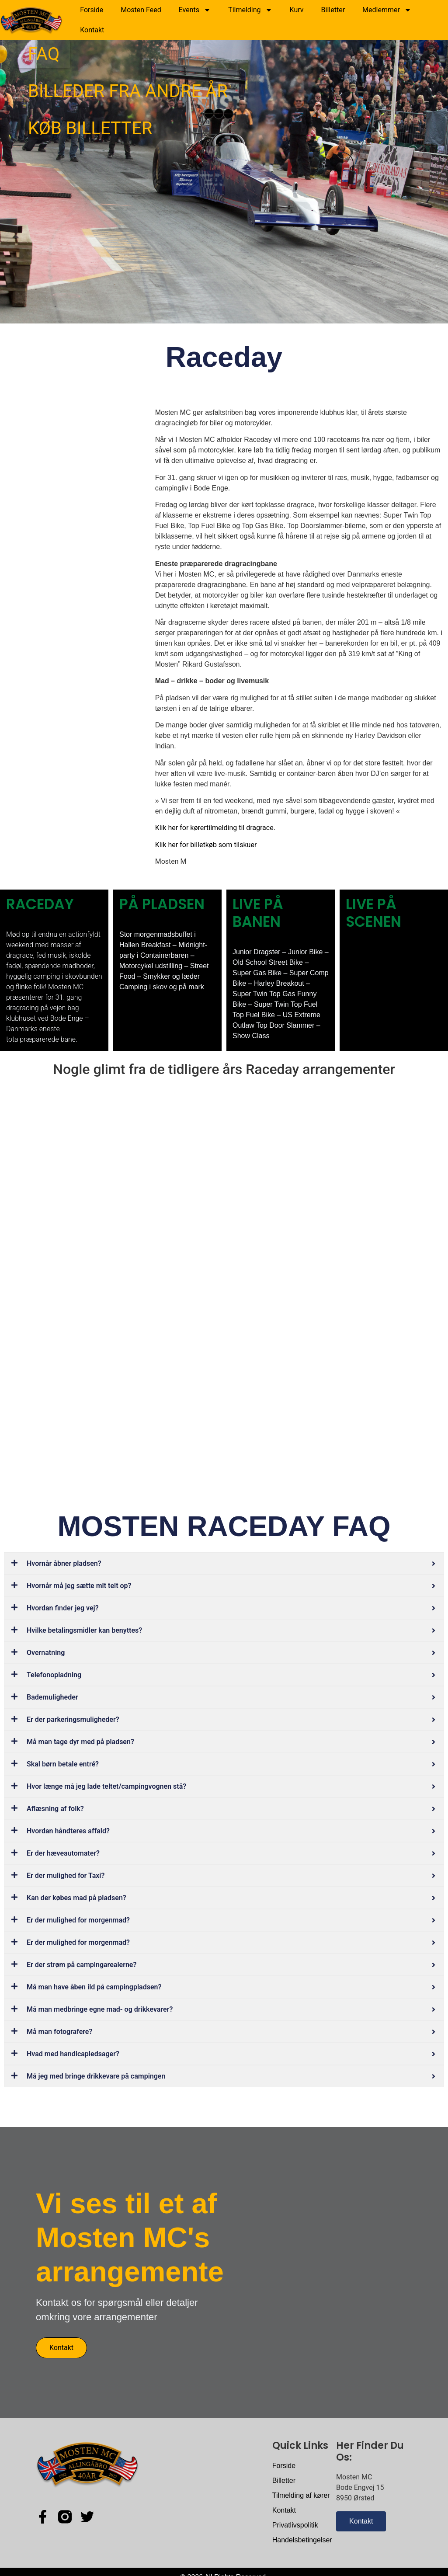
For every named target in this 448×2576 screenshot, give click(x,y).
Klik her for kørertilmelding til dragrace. (215, 828)
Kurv (297, 10)
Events (195, 10)
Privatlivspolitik (295, 2525)
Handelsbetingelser (302, 2540)
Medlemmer (386, 10)
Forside (91, 10)
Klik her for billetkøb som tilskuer (206, 845)
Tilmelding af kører (301, 2495)
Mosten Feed (141, 10)
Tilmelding (250, 10)
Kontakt (92, 30)
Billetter (333, 10)
